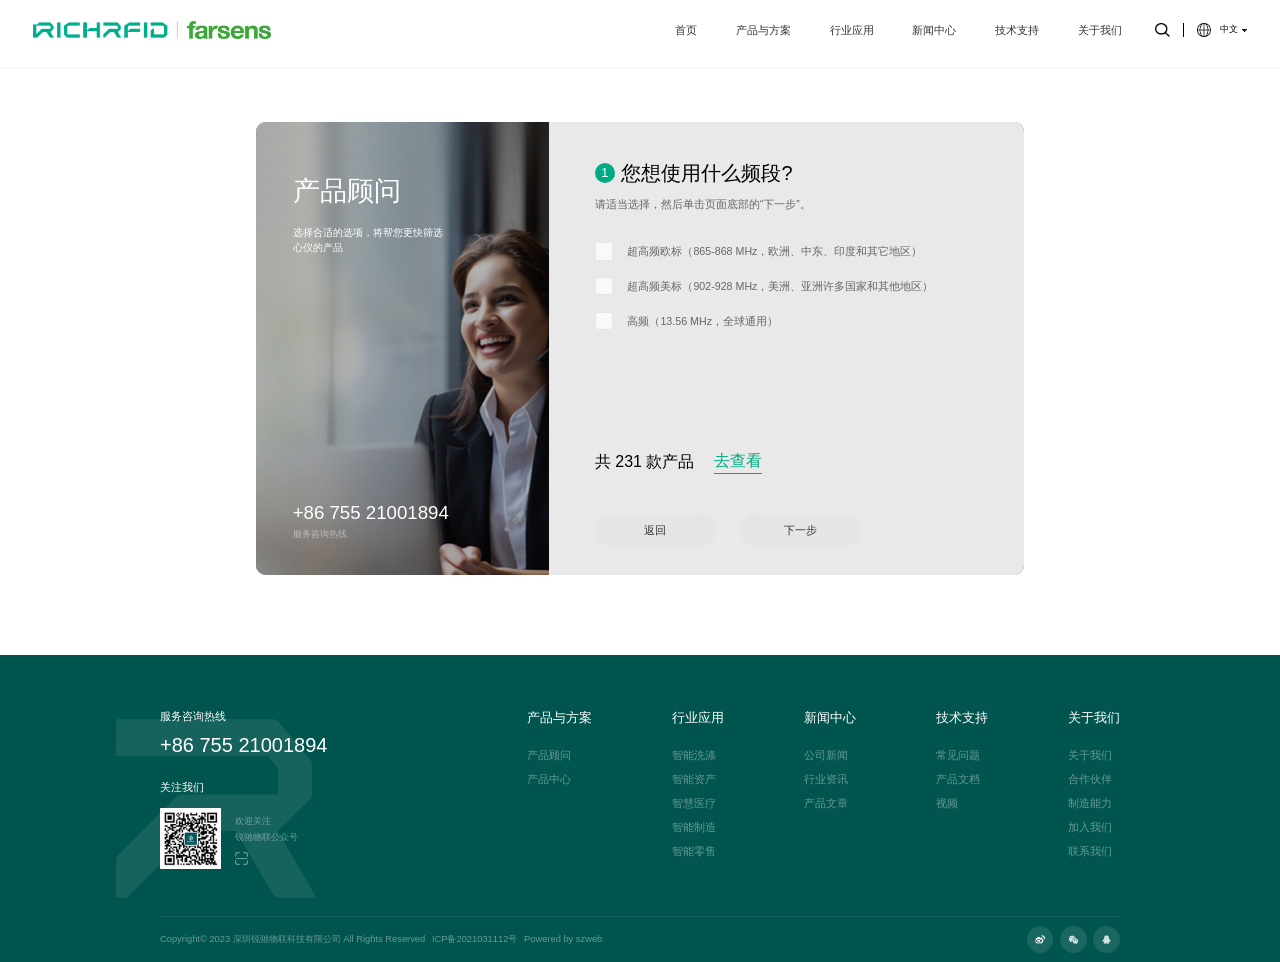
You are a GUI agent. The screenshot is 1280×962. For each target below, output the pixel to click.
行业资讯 (826, 779)
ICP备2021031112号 (474, 939)
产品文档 (958, 779)
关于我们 (1100, 33)
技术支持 (1017, 33)
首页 (686, 33)
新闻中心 (934, 33)
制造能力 (1090, 803)
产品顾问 (549, 755)
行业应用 (852, 33)
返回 (655, 530)
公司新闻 (826, 755)
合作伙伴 (1090, 779)
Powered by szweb (563, 939)
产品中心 (549, 779)
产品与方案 (763, 33)
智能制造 (694, 827)
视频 (947, 803)
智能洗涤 (694, 755)
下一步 (800, 530)
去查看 (738, 460)
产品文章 (826, 803)
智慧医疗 (694, 803)
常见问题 (958, 755)
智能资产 (694, 779)
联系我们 (1090, 851)
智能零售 (694, 851)
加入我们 (1090, 827)
